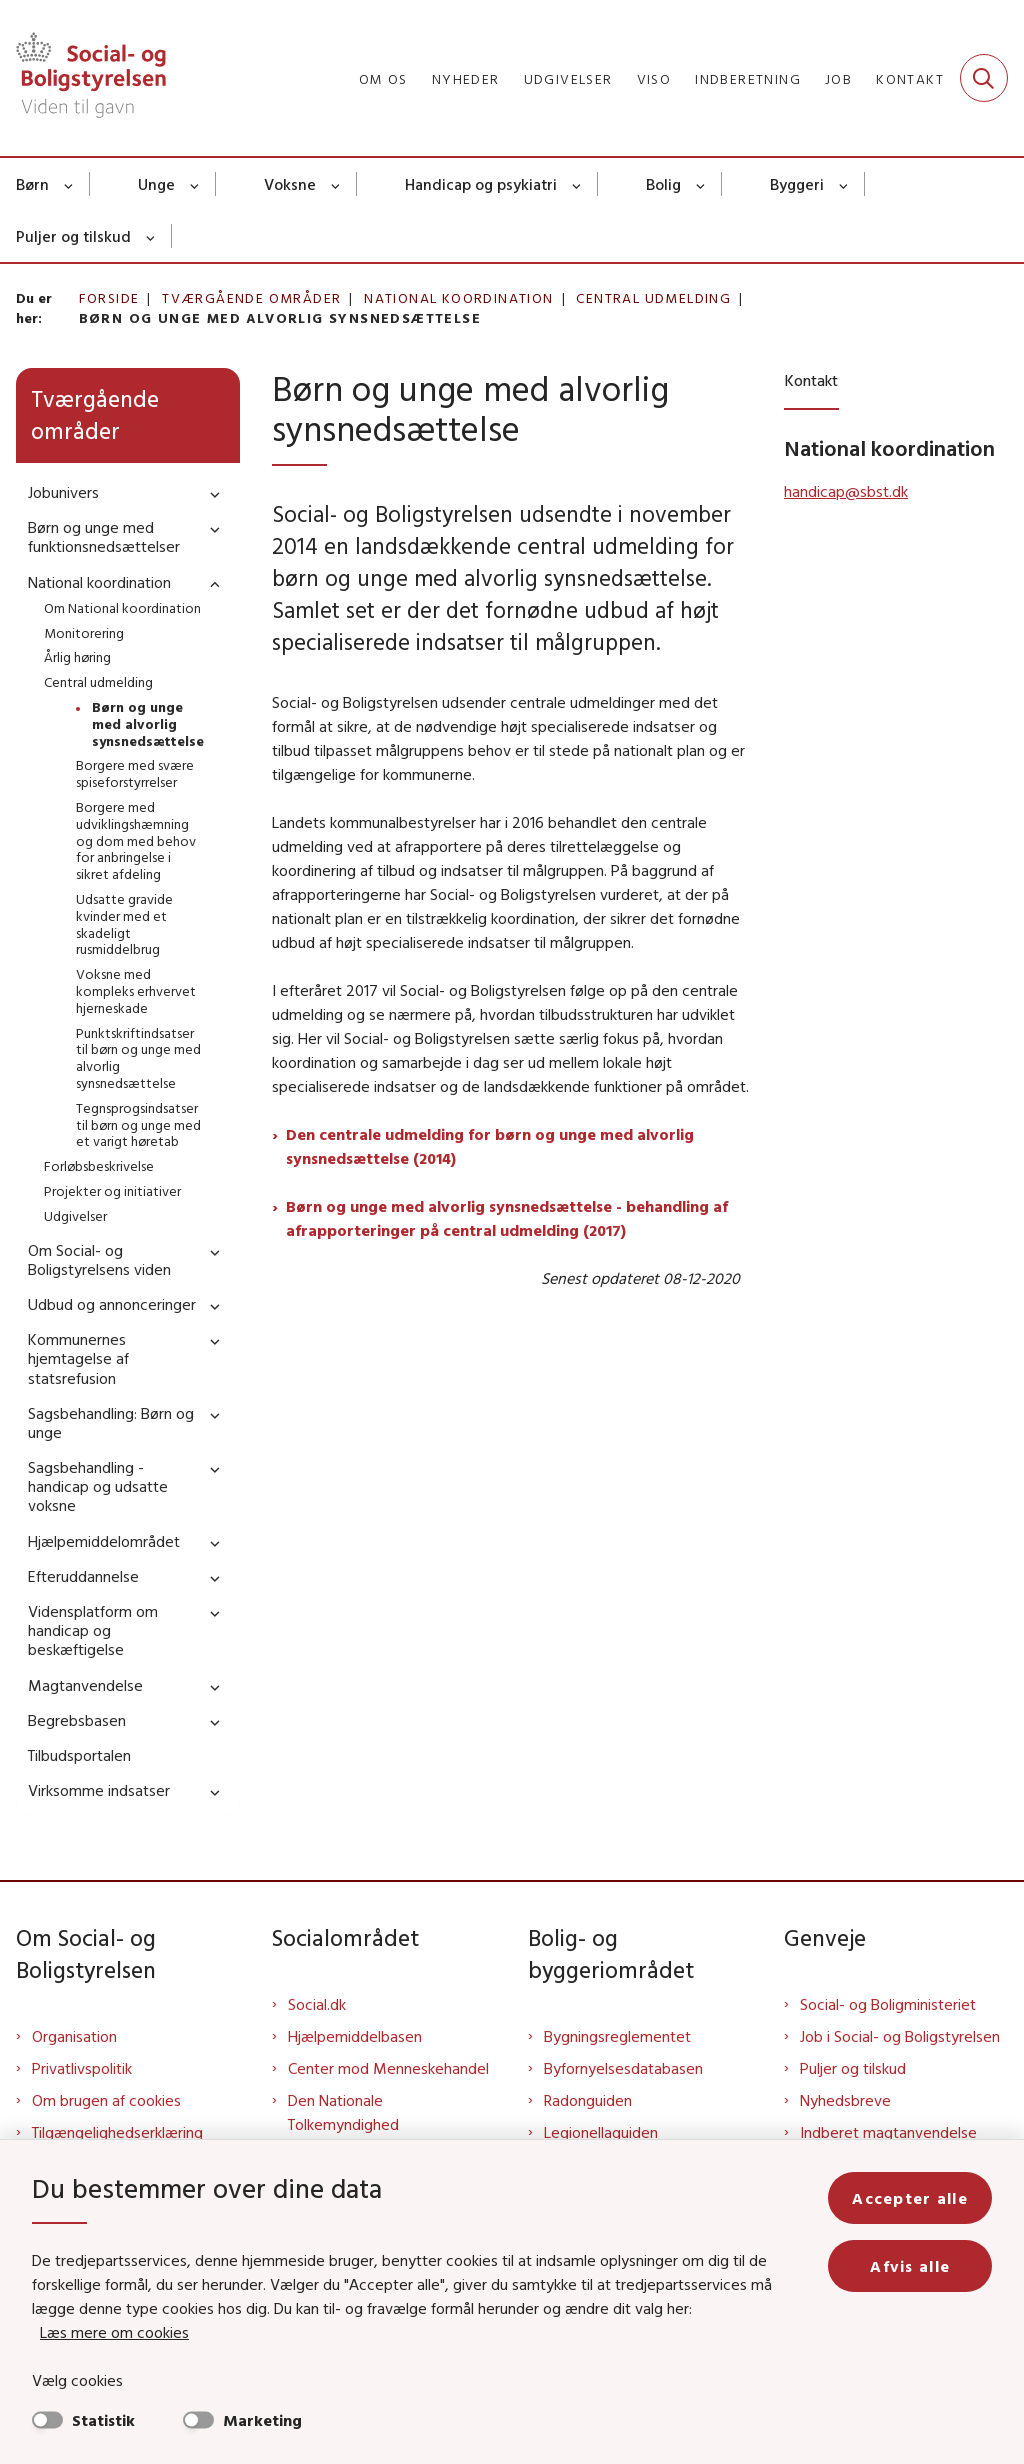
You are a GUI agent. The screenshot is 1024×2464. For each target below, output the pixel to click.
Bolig (663, 184)
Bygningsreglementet (617, 2036)
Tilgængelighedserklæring (117, 2132)
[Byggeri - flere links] (844, 184)
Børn (32, 184)
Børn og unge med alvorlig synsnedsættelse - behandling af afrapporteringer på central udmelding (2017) (507, 1218)
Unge (156, 184)
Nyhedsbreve (845, 2100)
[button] (210, 493)
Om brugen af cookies (106, 2100)
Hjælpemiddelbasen (355, 2036)
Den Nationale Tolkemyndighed (343, 2112)
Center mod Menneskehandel (388, 2068)
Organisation (74, 2036)
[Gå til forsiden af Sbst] (83, 78)
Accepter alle (910, 2198)
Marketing (262, 2420)
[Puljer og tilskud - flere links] (151, 236)
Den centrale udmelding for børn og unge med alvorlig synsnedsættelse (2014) (490, 1146)
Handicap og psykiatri (481, 184)
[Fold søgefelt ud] (984, 78)
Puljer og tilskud (73, 236)
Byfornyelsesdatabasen (623, 2068)
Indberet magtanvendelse (888, 2132)
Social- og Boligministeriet (888, 2004)
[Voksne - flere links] (336, 184)
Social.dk (317, 2004)
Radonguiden (588, 2100)
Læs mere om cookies (114, 2332)
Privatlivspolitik (82, 2068)
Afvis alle (910, 2266)
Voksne (290, 184)
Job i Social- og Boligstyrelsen (900, 2036)
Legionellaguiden (601, 2132)
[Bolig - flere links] (701, 184)
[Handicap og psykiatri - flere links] (577, 184)
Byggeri (797, 184)
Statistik (103, 2420)
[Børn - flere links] (69, 184)
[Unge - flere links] (195, 184)
